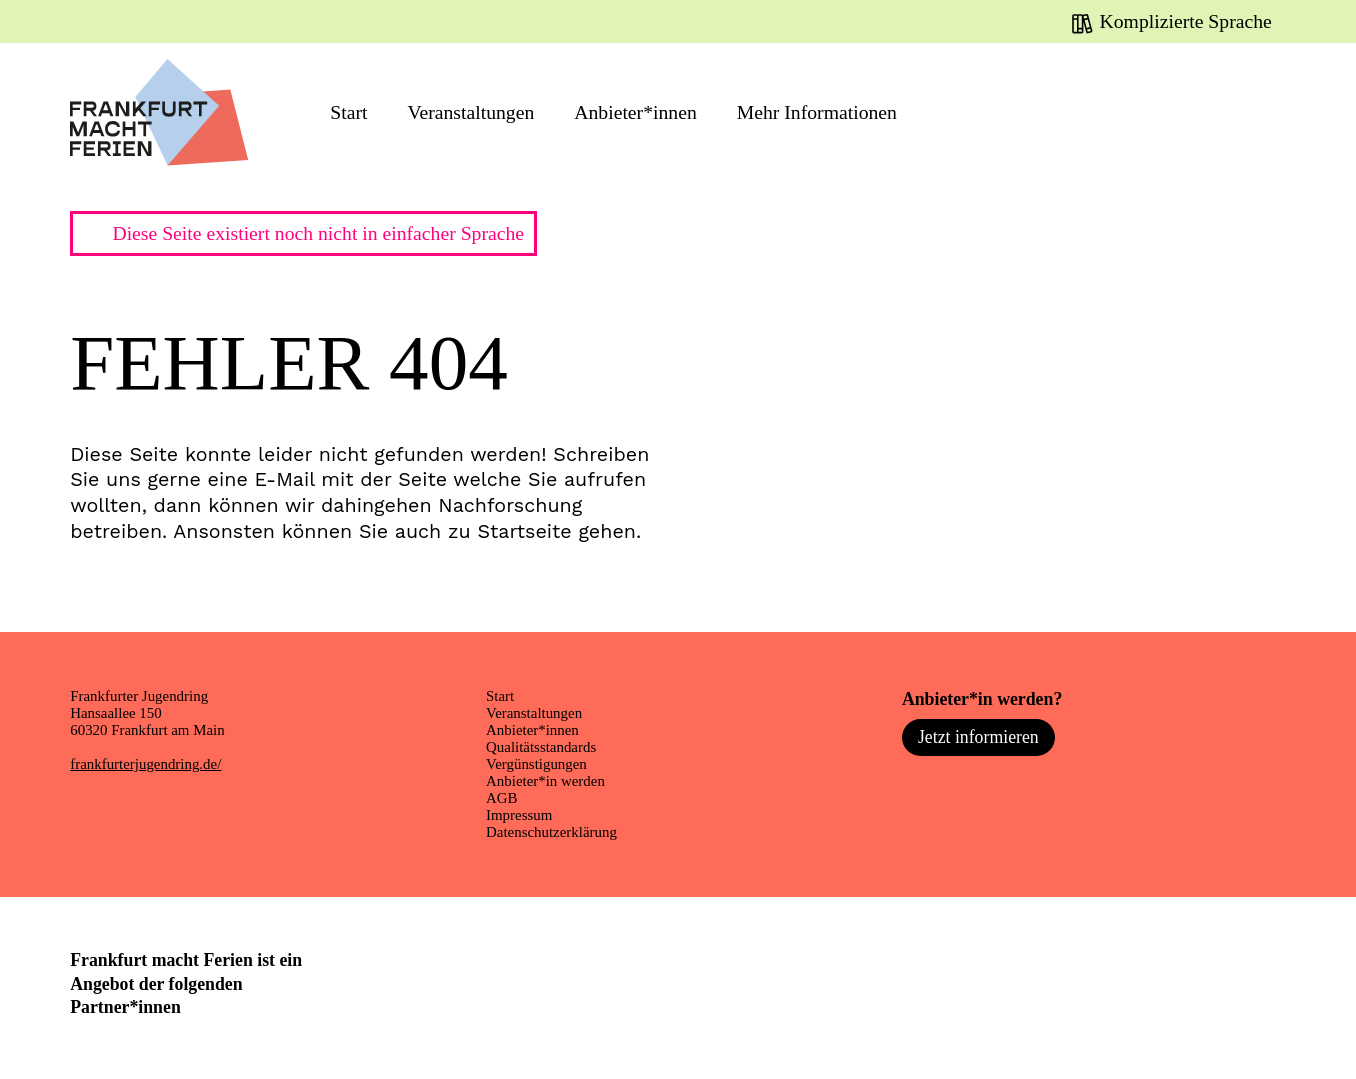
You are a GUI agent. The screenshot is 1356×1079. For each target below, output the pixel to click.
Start (348, 112)
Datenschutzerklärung (551, 832)
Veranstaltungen (470, 112)
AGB (501, 798)
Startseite (524, 531)
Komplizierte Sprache (1186, 21)
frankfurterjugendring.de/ (145, 764)
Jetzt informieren (978, 737)
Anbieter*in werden (545, 781)
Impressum (519, 815)
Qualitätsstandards (541, 747)
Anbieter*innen (635, 112)
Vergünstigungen (536, 764)
